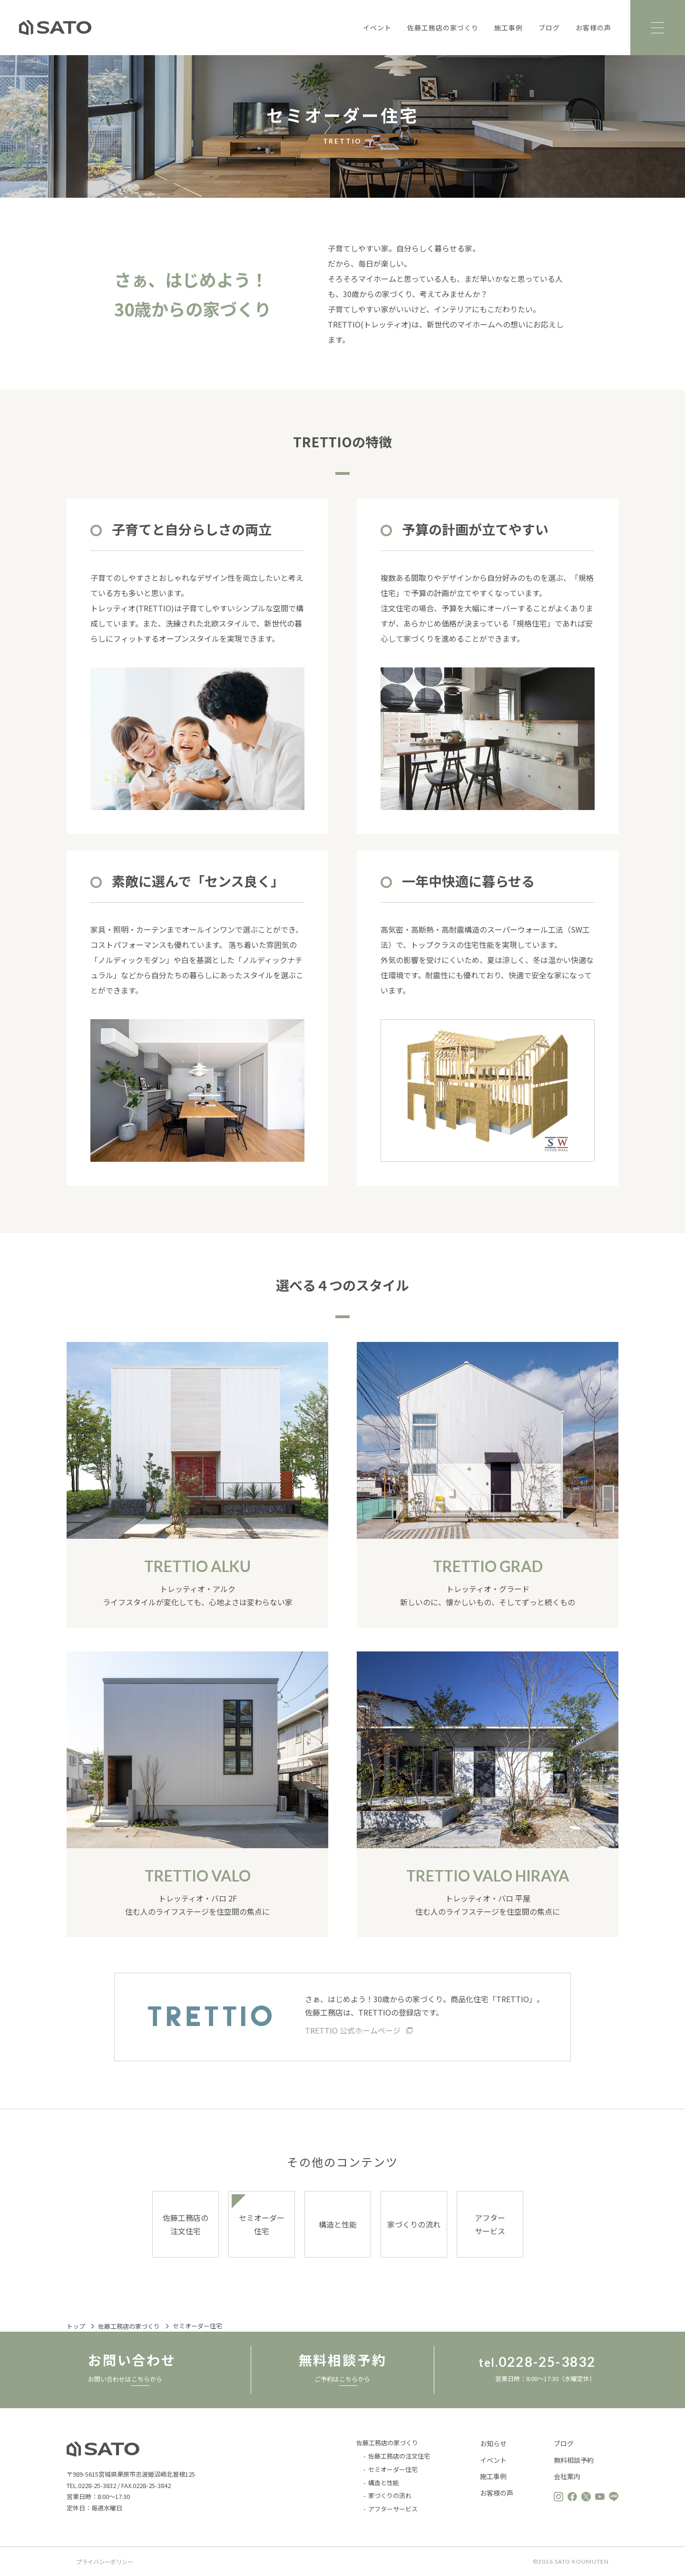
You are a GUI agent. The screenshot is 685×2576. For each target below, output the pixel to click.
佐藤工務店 (55, 27)
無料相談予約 (574, 2460)
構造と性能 (338, 2224)
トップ (76, 2327)
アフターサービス (490, 2224)
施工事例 (508, 27)
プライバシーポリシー (104, 2561)
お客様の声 (593, 27)
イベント (376, 27)
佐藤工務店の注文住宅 (185, 2224)
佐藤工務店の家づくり (442, 27)
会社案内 (567, 2476)
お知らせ (493, 2444)
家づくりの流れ (413, 2224)
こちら (140, 2378)
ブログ (548, 27)
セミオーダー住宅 (261, 2224)
